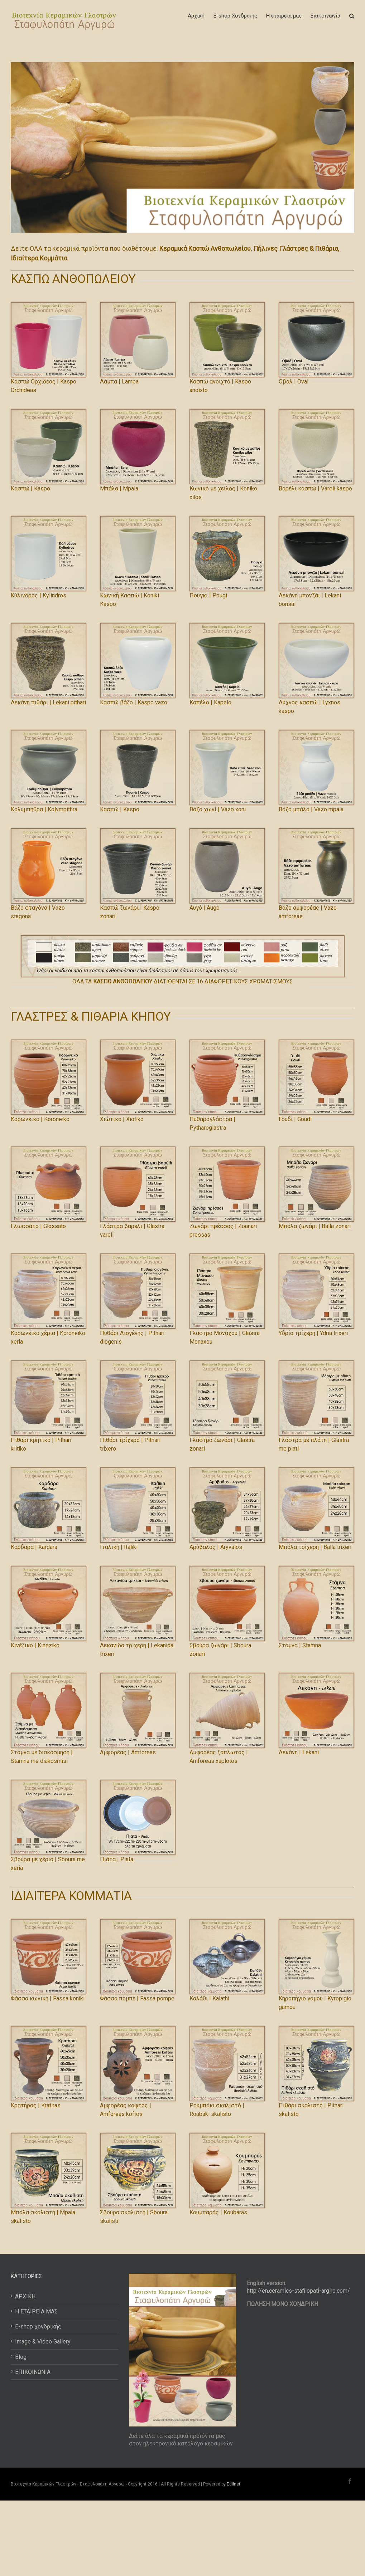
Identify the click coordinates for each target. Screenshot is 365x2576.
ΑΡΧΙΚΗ (25, 2296)
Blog (21, 2356)
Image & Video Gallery (43, 2341)
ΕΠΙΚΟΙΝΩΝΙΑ (33, 2372)
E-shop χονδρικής (38, 2326)
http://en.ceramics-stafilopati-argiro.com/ (298, 2290)
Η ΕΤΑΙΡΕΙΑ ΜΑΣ (36, 2311)
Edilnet (233, 2484)
